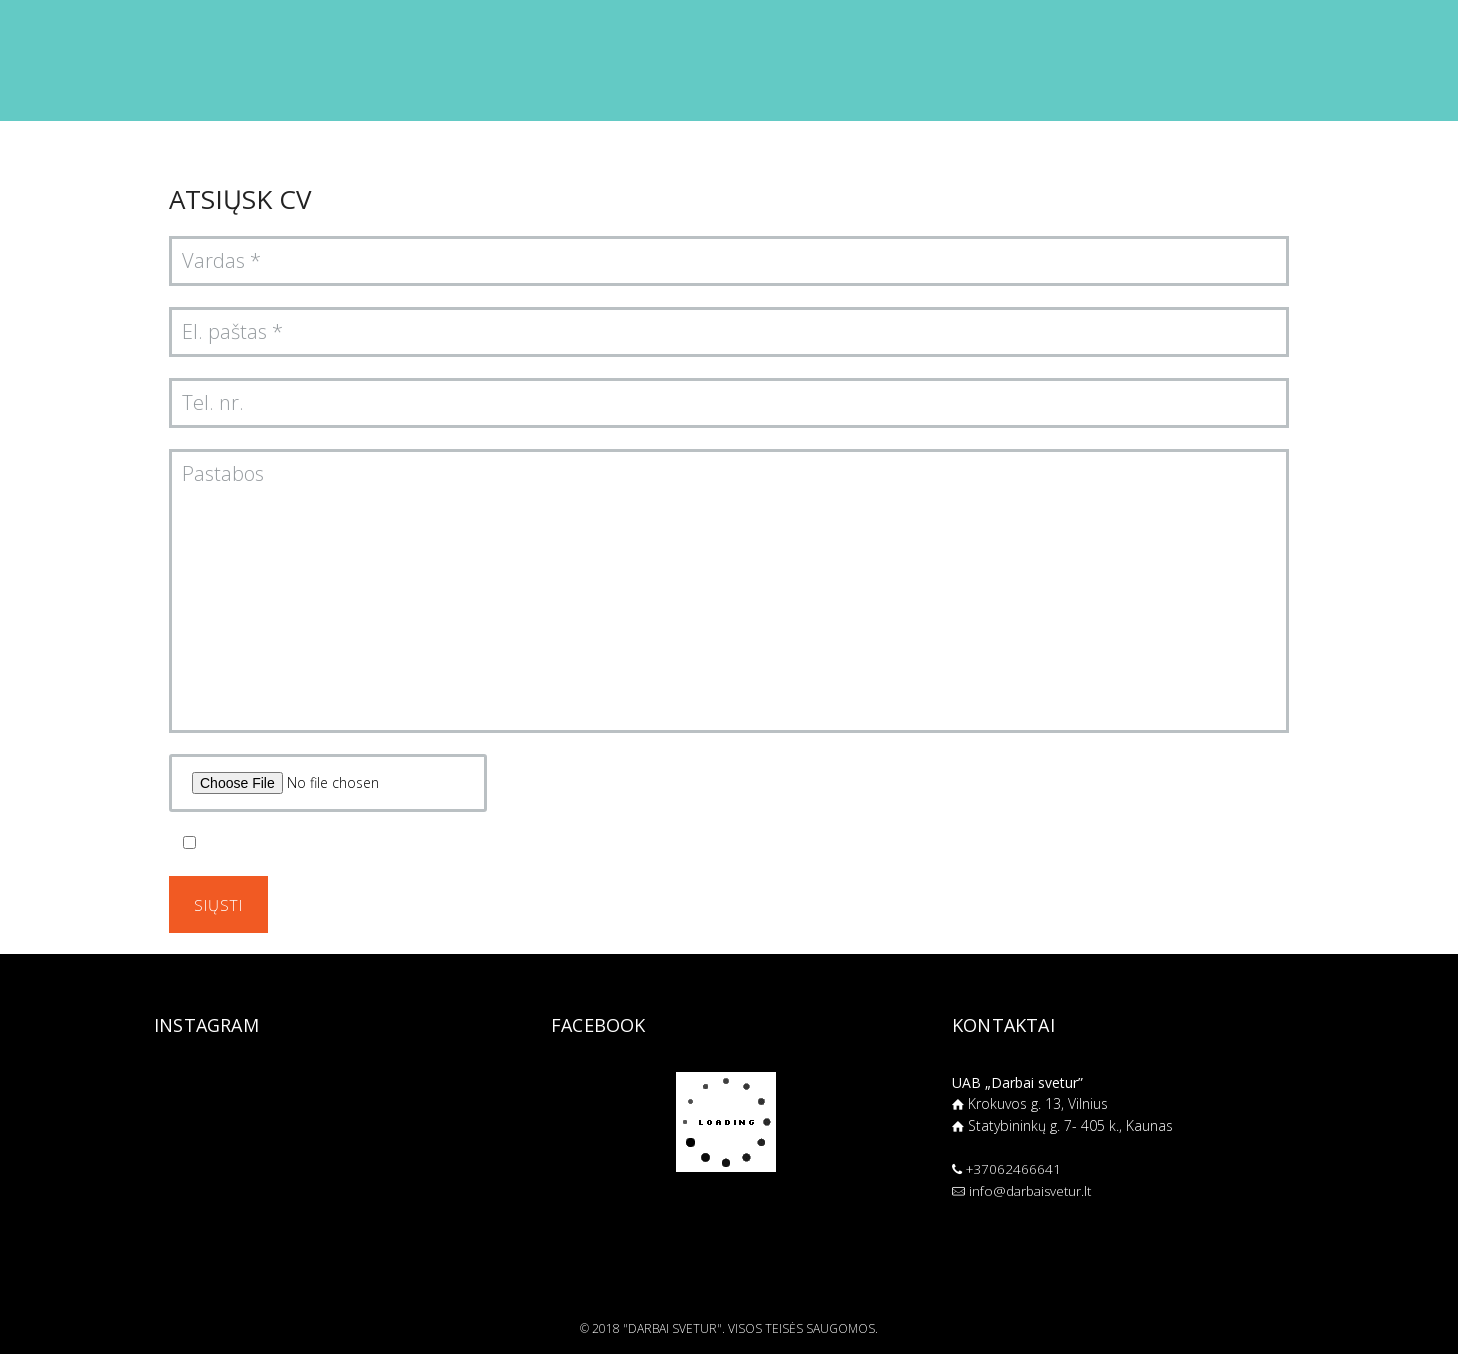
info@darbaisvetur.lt (1034, 1197)
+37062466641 (1015, 1175)
